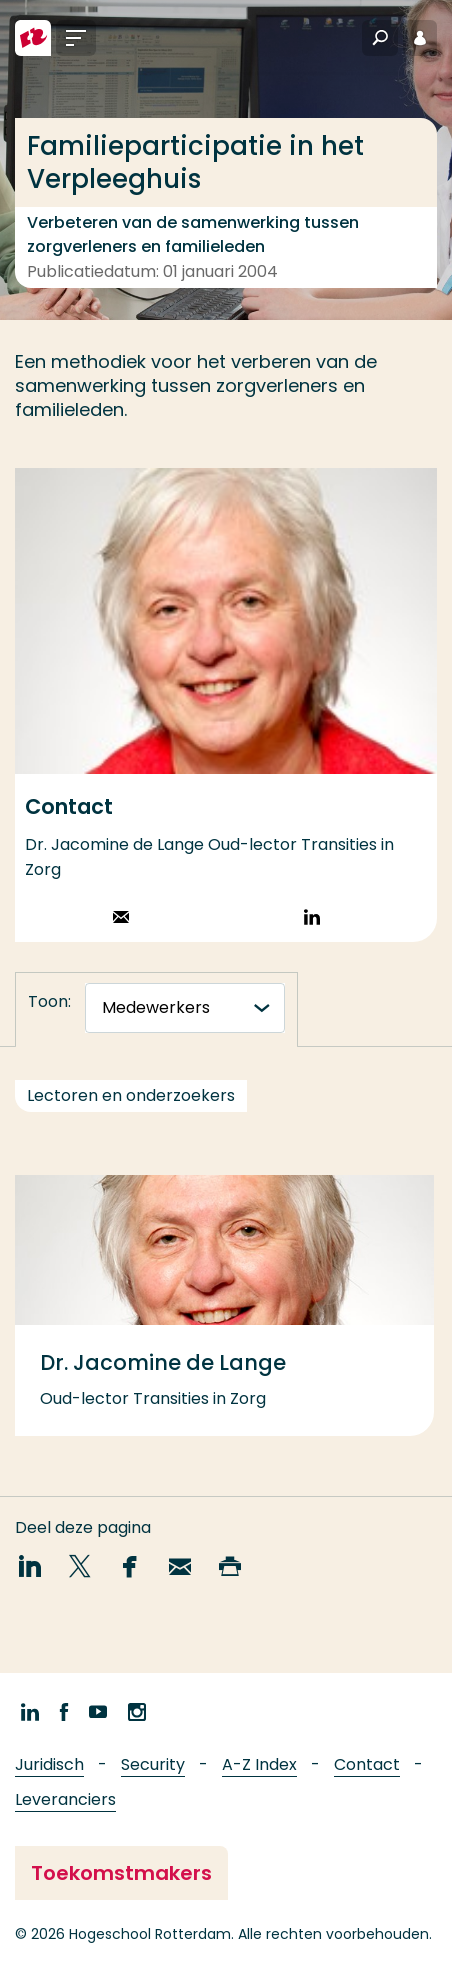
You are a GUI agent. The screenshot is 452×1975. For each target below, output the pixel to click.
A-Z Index (259, 1764)
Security (153, 1764)
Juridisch (49, 1764)
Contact (367, 1764)
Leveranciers (65, 1799)
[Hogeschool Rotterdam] (33, 38)
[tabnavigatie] (185, 1008)
